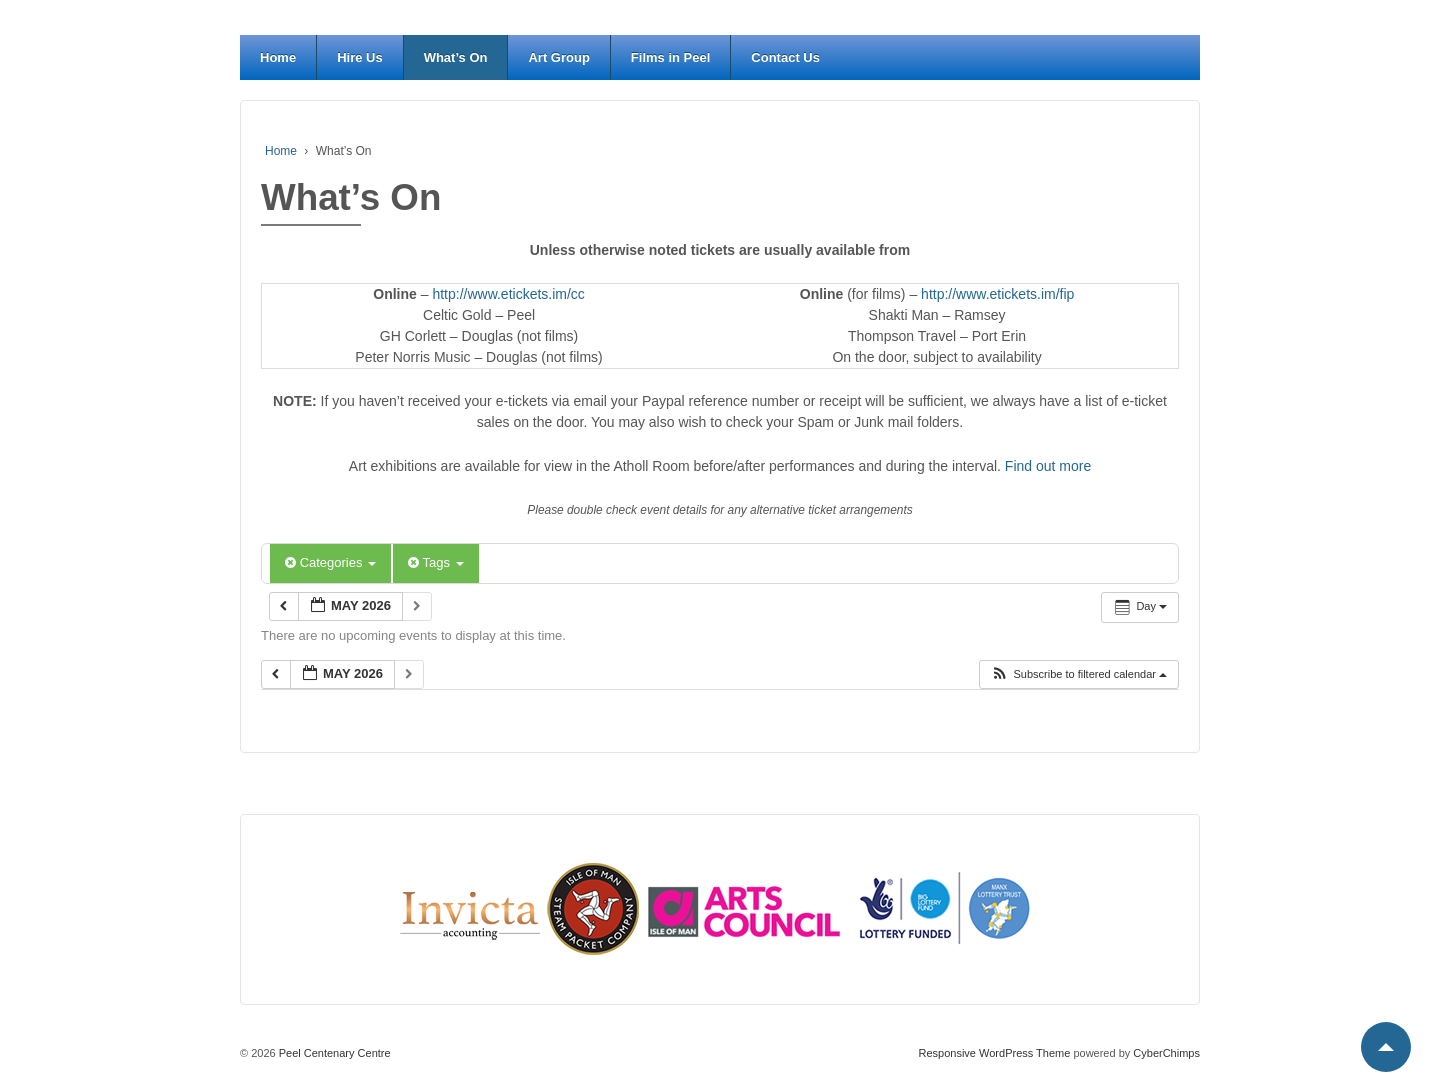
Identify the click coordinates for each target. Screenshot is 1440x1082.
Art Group (558, 57)
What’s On (456, 57)
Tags (435, 562)
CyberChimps (1166, 1053)
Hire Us (360, 57)
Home (278, 57)
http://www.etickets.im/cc (508, 294)
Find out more (1048, 466)
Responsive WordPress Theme (995, 1053)
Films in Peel (670, 57)
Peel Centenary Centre (333, 1053)
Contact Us (785, 57)
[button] (1078, 674)
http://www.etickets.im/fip (997, 294)
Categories (330, 562)
